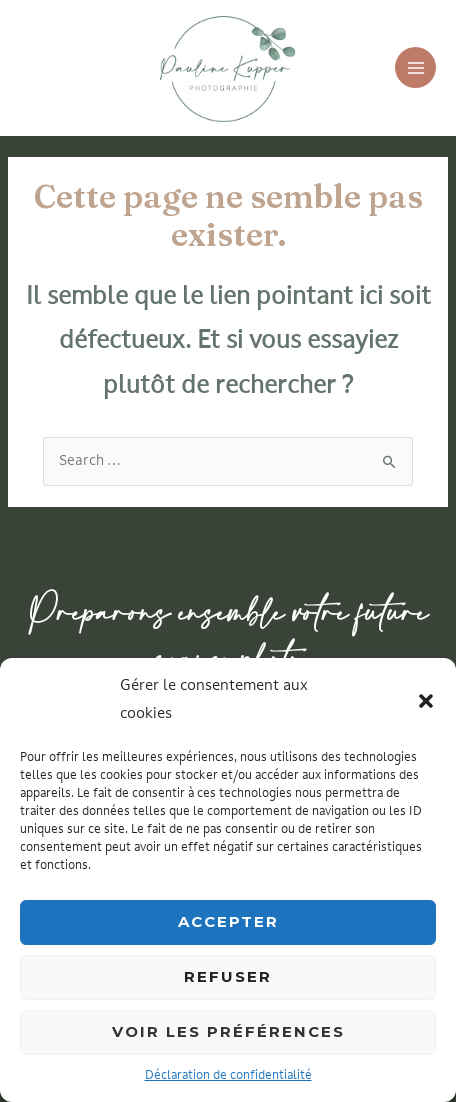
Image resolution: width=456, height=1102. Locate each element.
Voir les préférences (228, 1031)
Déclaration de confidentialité (228, 1076)
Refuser (228, 976)
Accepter (228, 921)
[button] (426, 701)
